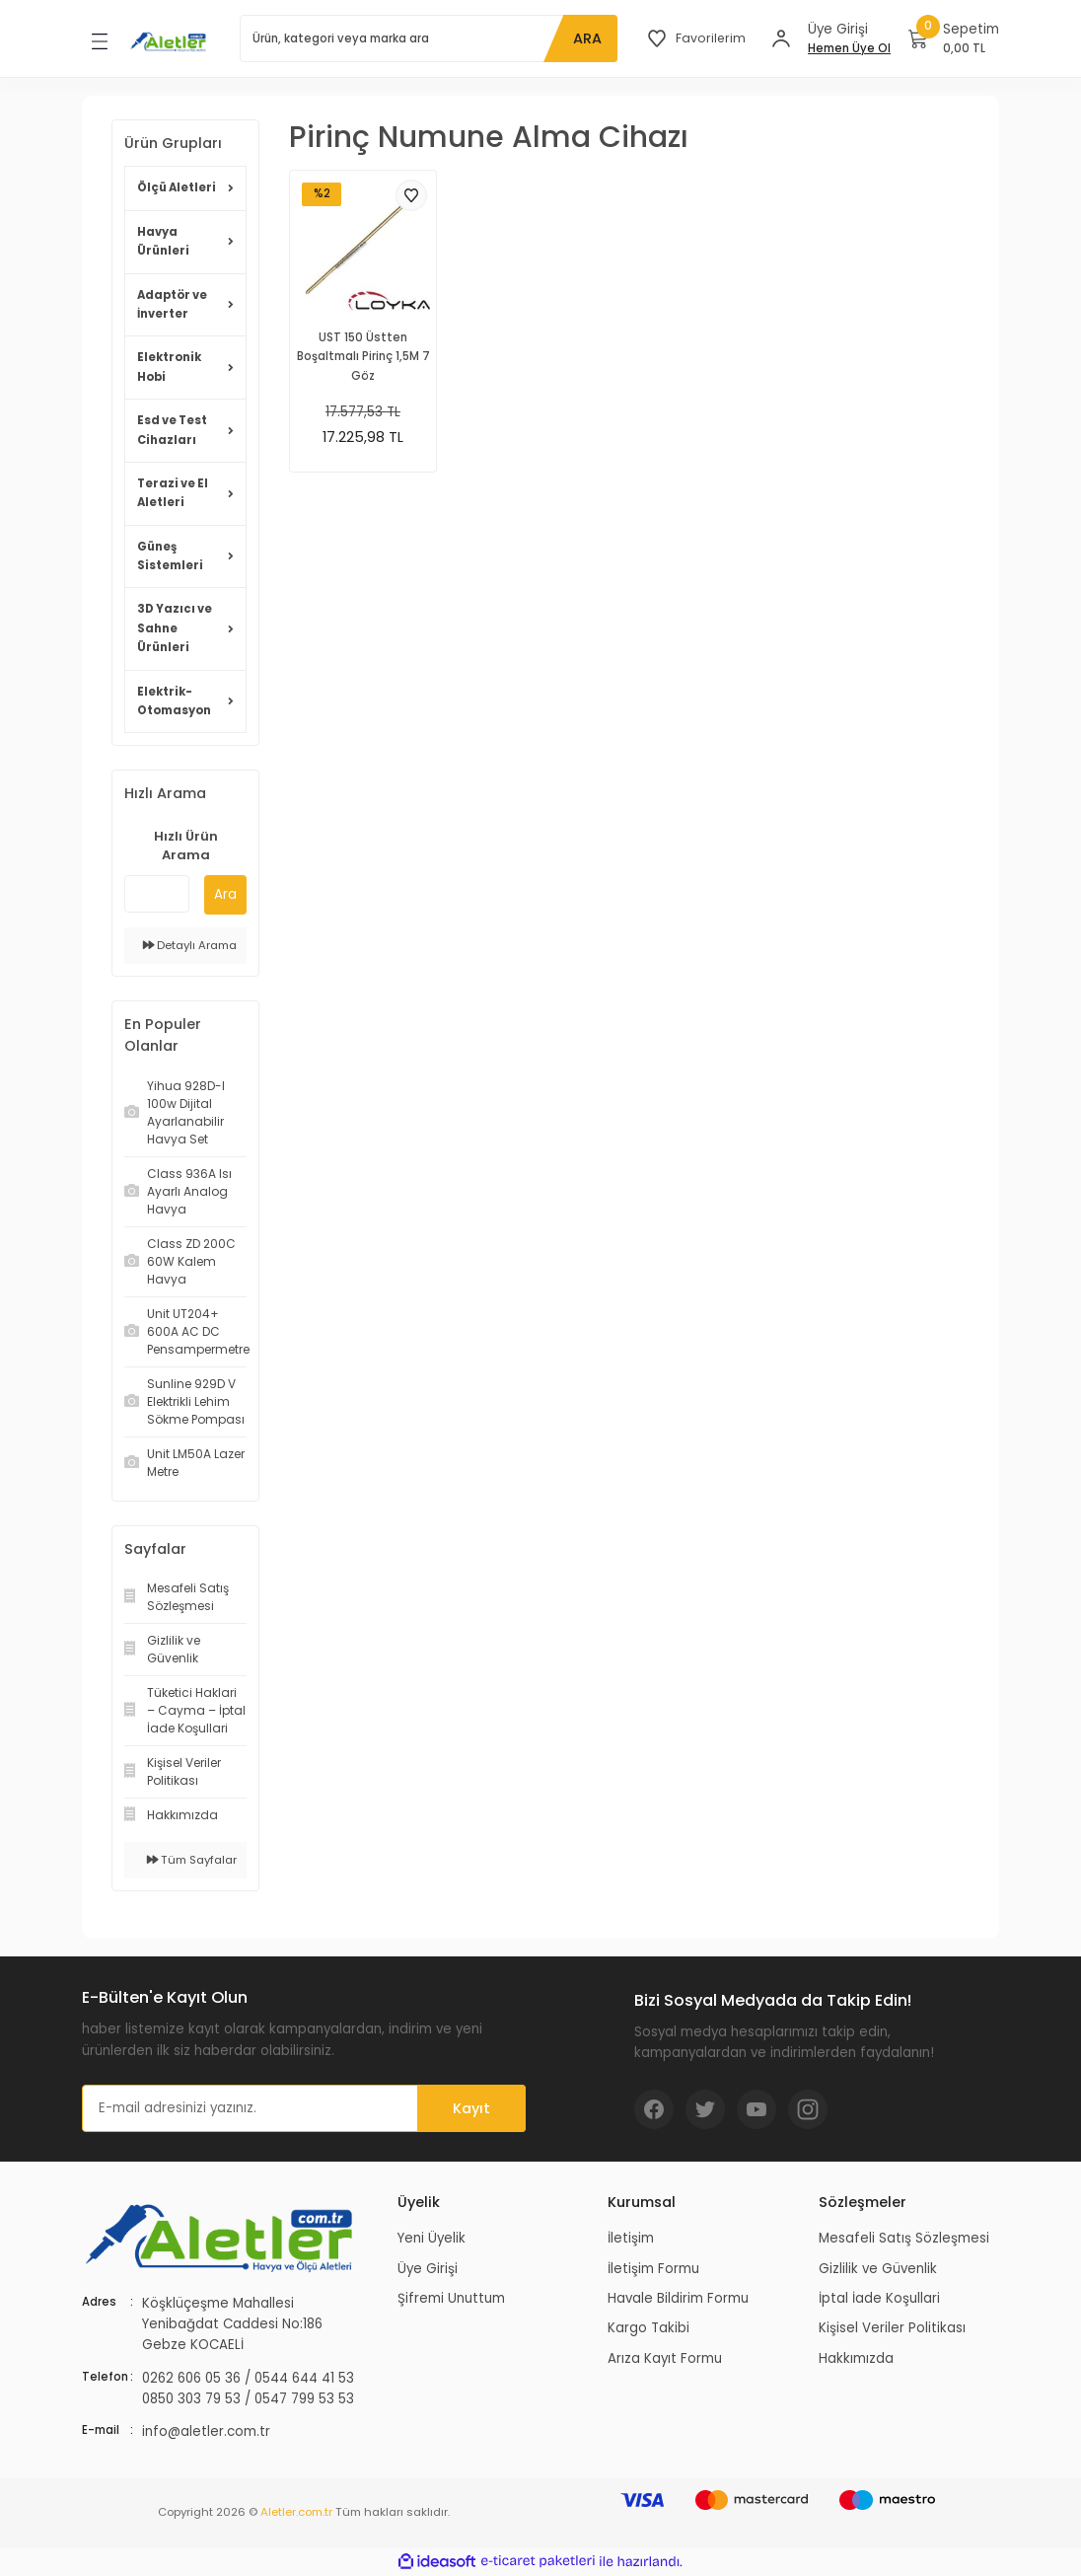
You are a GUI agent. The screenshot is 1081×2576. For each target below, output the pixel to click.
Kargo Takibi (648, 2327)
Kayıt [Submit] (471, 2108)
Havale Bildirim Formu (678, 2298)
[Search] (427, 38)
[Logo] (169, 41)
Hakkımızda (856, 2358)
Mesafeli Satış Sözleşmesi (904, 2238)
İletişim (631, 2238)
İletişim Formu (653, 2268)
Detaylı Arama (190, 945)
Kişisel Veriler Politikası (892, 2327)
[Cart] (953, 38)
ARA (585, 38)
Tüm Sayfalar (192, 1860)
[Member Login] (781, 38)
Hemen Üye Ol (849, 48)
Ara (225, 894)
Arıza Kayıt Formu (665, 2358)
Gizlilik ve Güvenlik (878, 2268)
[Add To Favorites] (411, 195)
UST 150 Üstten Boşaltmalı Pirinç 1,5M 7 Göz (363, 357)
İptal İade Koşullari (879, 2298)
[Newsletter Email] (304, 2108)
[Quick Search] (156, 894)
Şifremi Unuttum (451, 2298)
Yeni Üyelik (431, 2238)
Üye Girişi (427, 2268)
